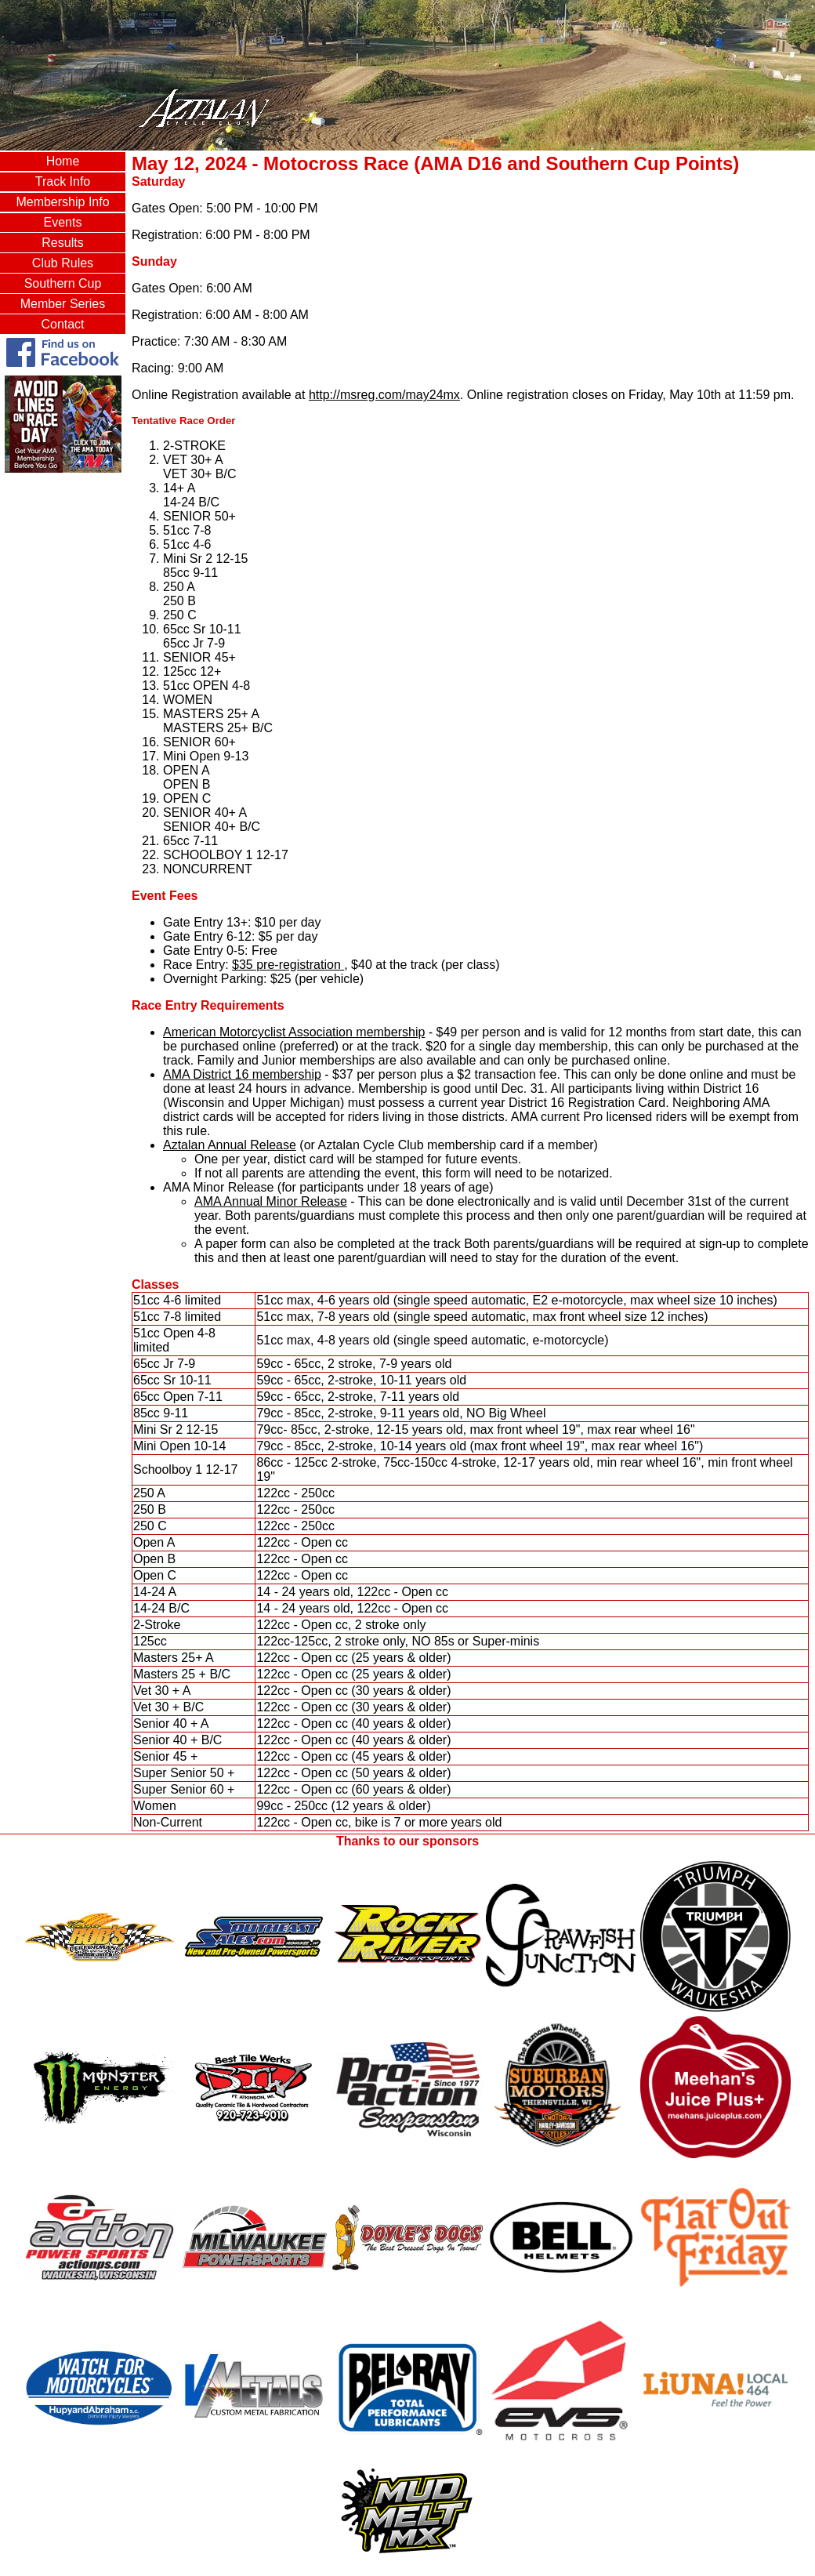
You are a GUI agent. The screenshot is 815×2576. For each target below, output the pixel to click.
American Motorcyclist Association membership (294, 1032)
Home (63, 161)
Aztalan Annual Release (229, 1145)
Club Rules (62, 263)
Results (62, 242)
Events (63, 222)
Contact (62, 324)
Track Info (63, 181)
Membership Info (62, 202)
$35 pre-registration (288, 964)
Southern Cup (63, 283)
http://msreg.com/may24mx (384, 394)
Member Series (62, 303)
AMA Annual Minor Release (270, 1201)
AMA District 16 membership (242, 1074)
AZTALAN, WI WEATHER (62, 538)
